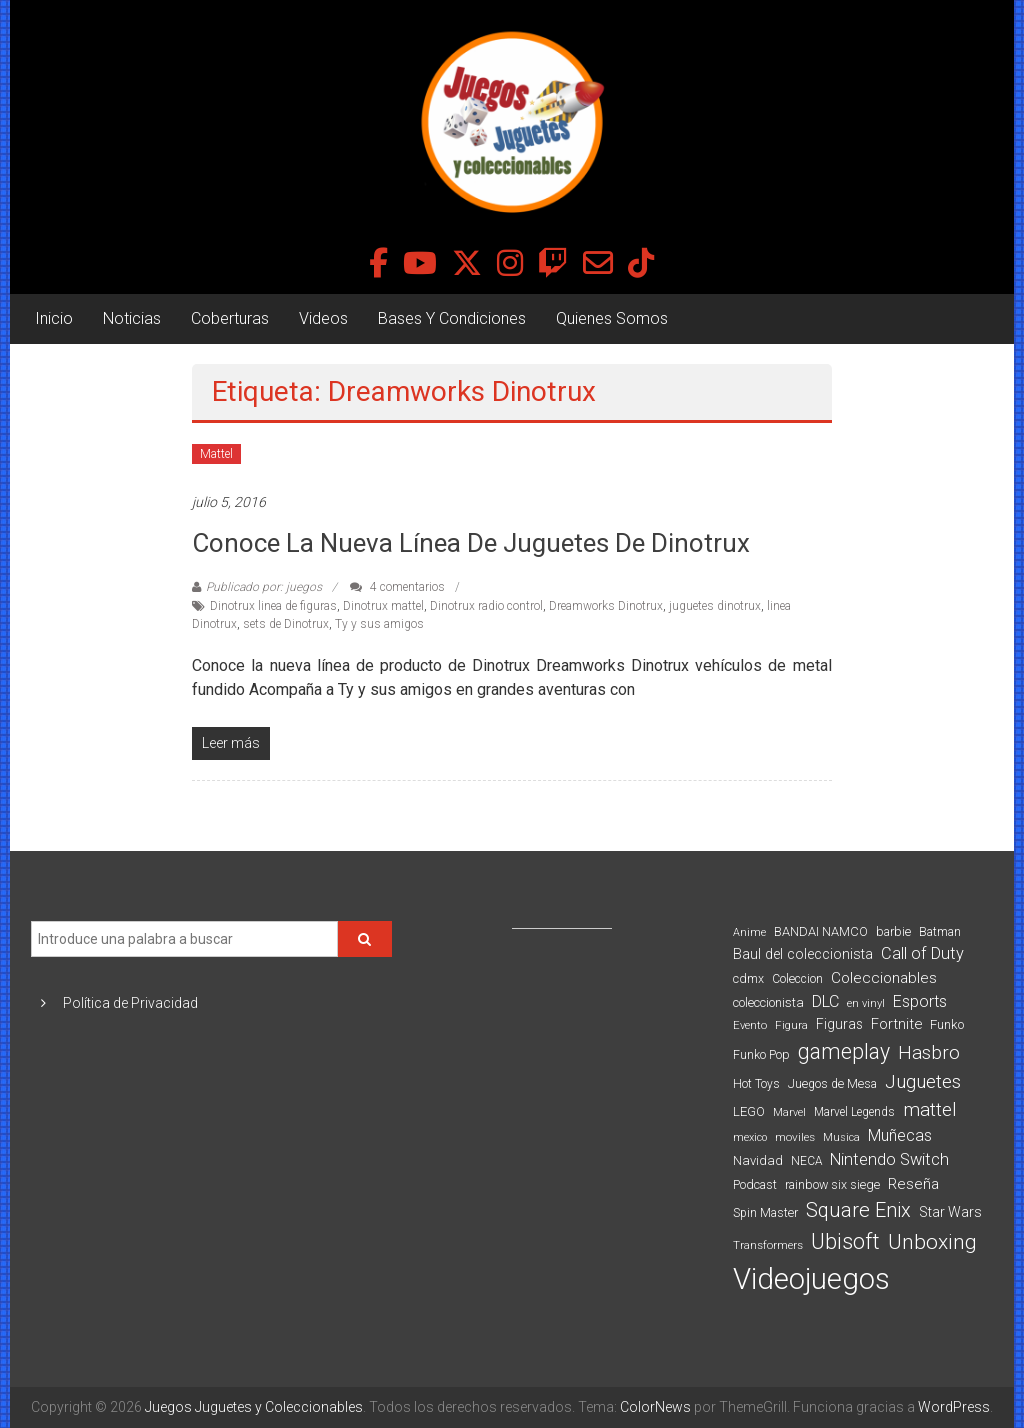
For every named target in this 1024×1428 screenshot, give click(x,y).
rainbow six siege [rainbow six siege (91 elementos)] (832, 1184)
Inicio (54, 318)
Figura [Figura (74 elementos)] (791, 1025)
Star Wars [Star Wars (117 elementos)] (950, 1212)
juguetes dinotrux (715, 606)
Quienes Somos (612, 318)
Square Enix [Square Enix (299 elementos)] (858, 1210)
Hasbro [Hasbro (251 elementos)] (929, 1053)
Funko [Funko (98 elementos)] (947, 1024)
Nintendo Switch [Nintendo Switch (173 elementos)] (889, 1159)
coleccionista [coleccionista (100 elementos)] (768, 1002)
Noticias (132, 318)
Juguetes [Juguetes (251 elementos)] (923, 1082)
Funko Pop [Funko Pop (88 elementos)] (761, 1055)
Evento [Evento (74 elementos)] (750, 1025)
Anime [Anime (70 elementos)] (749, 932)
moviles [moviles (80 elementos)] (795, 1137)
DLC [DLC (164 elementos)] (825, 1001)
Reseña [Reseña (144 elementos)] (913, 1184)
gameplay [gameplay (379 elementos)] (844, 1051)
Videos (323, 318)
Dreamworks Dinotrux (606, 606)
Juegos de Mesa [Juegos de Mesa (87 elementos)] (832, 1084)
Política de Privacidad (130, 1003)
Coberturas (230, 318)
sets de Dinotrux (286, 624)
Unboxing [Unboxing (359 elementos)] (932, 1241)
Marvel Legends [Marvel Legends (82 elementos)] (854, 1112)
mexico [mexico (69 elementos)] (750, 1137)
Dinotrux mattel (383, 606)
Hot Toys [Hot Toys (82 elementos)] (756, 1084)
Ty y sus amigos (379, 624)
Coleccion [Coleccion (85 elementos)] (797, 979)
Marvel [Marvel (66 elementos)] (789, 1112)
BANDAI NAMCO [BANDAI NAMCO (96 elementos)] (821, 931)
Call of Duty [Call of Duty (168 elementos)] (922, 953)
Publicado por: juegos (264, 587)
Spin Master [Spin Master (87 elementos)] (765, 1213)
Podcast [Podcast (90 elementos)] (755, 1184)
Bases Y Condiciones (452, 318)
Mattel (216, 454)
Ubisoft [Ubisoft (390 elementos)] (845, 1241)
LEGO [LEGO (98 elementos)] (749, 1111)
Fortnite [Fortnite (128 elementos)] (896, 1024)
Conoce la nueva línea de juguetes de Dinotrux (471, 543)
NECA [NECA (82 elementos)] (806, 1161)
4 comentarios (397, 587)
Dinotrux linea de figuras (273, 606)
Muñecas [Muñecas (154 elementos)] (900, 1135)
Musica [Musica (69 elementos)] (841, 1137)
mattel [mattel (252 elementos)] (930, 1110)
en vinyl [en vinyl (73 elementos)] (866, 1003)
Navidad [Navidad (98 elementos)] (758, 1160)
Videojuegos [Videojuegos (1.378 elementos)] (811, 1279)
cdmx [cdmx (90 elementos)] (748, 978)
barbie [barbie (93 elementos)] (893, 931)
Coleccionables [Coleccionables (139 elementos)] (884, 978)
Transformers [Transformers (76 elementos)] (768, 1245)
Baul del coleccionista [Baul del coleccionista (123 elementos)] (803, 954)
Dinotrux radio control (486, 606)
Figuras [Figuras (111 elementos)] (839, 1024)
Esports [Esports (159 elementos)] (920, 1001)
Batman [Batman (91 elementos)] (940, 931)
